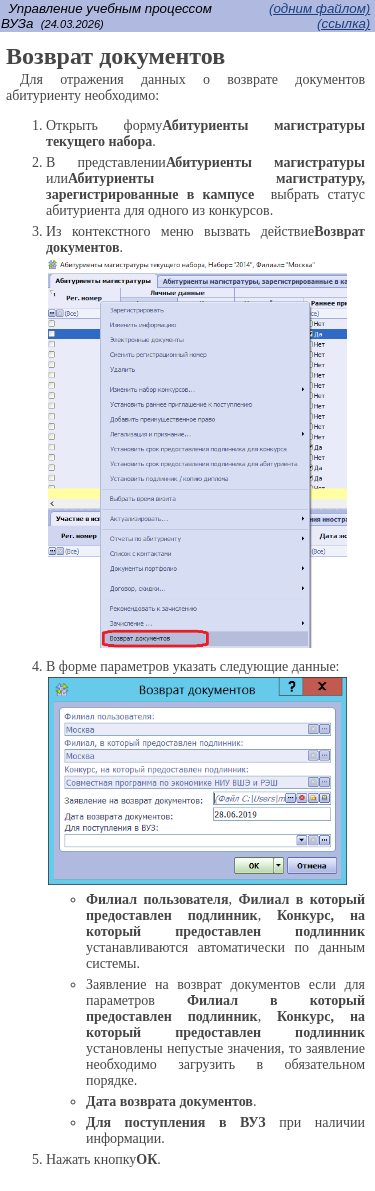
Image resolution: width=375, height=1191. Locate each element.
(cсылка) (343, 23)
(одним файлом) (319, 8)
